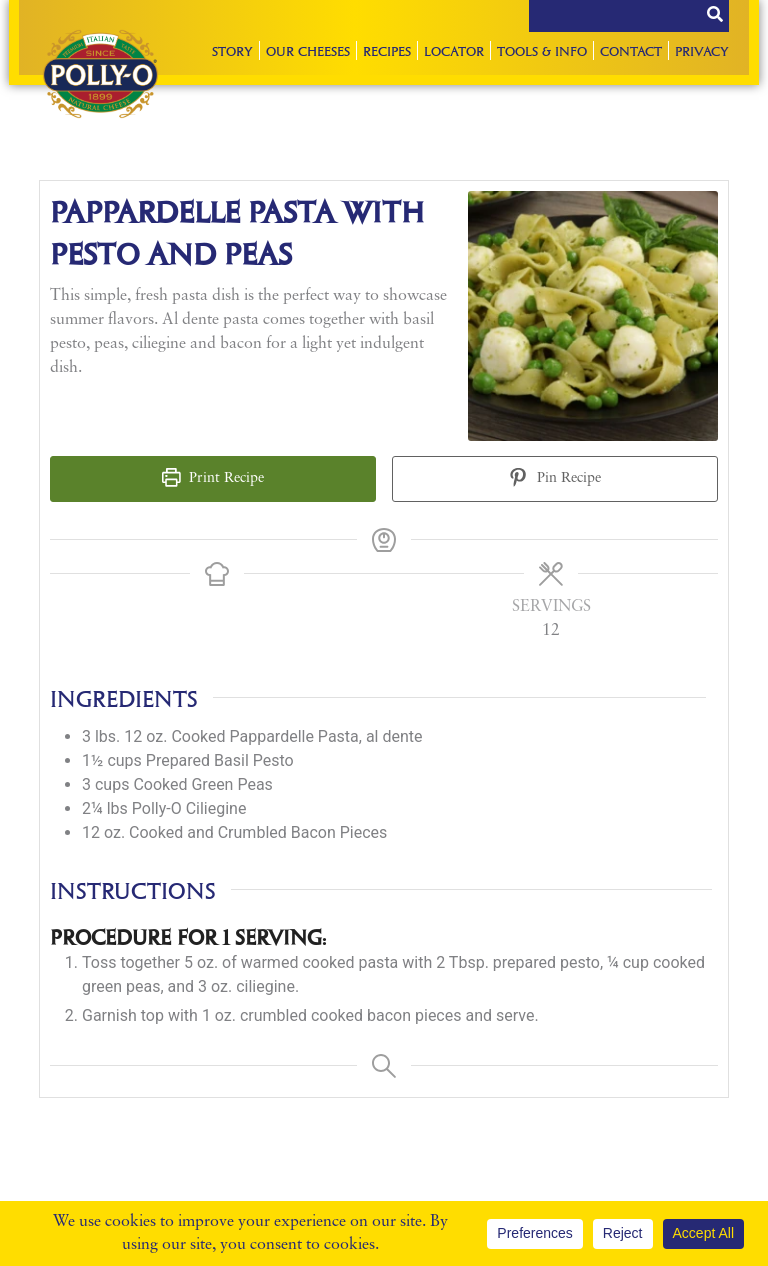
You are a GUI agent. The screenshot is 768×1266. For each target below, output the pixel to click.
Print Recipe (213, 478)
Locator (454, 50)
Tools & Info (542, 50)
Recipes (387, 50)
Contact (631, 50)
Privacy (702, 50)
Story (232, 50)
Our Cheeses (308, 50)
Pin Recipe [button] (555, 478)
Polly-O (100, 74)
